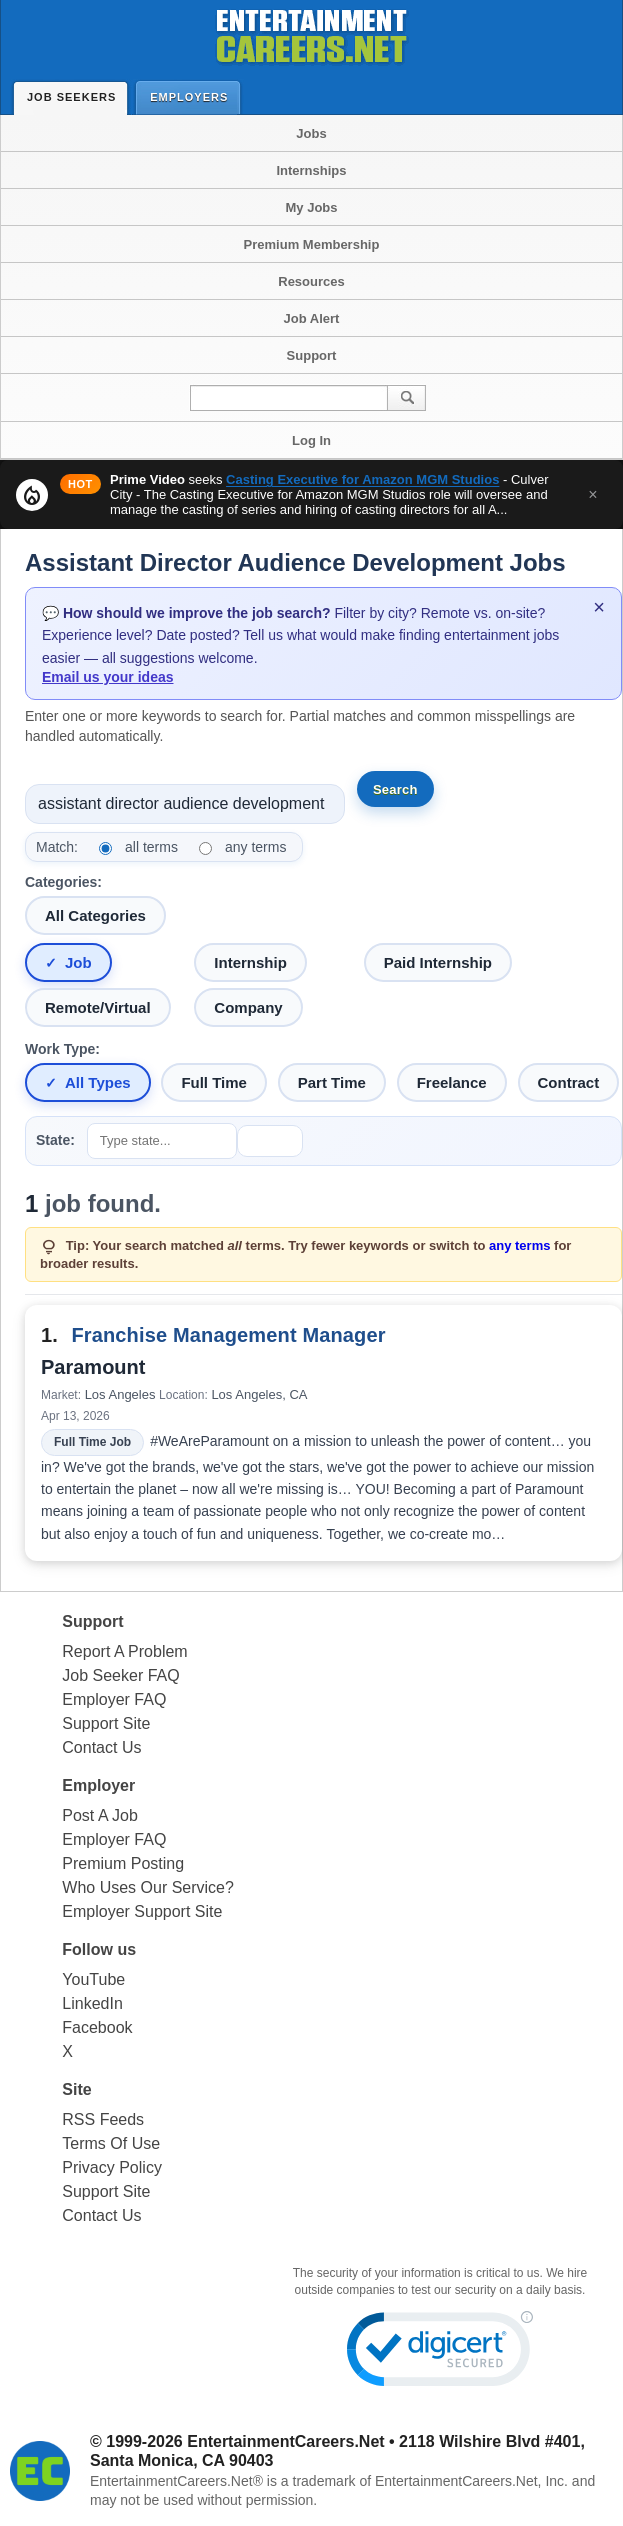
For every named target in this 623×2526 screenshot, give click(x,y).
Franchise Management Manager (228, 1335)
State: (55, 1140)
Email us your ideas (108, 677)
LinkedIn (92, 2003)
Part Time (332, 1082)
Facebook (97, 2027)
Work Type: (62, 1049)
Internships (311, 170)
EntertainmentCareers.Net (285, 2441)
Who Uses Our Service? (148, 1887)
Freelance (452, 1082)
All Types (98, 1082)
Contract (569, 1082)
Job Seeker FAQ (120, 1675)
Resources (311, 281)
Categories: (63, 882)
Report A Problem (124, 1651)
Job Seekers (76, 97)
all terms (151, 847)
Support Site (106, 1723)
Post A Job (100, 1815)
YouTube (93, 1979)
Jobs (311, 133)
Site (76, 2089)
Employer (98, 1785)
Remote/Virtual (98, 1007)
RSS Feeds (103, 2119)
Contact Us (101, 1747)
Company (248, 1007)
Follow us (99, 1949)
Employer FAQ (114, 1699)
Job (78, 962)
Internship (250, 962)
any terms (255, 847)
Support (312, 355)
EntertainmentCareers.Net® (176, 2481)
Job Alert (312, 318)
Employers (193, 96)
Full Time (214, 1082)
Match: (57, 847)
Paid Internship (438, 962)
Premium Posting (123, 1863)
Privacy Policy (112, 2167)
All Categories (95, 915)
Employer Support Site (142, 1911)
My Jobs (311, 207)
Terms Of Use (111, 2143)
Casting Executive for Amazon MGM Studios (362, 479)
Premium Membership (312, 244)
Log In (311, 440)
